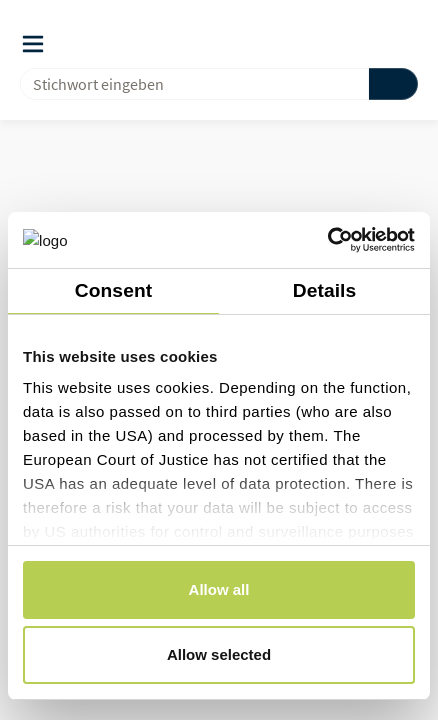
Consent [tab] (113, 290)
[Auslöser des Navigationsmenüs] (33, 44)
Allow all (219, 589)
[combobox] (186, 84)
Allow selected (219, 654)
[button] (369, 43)
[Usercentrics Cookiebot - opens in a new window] (327, 240)
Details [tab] (325, 290)
